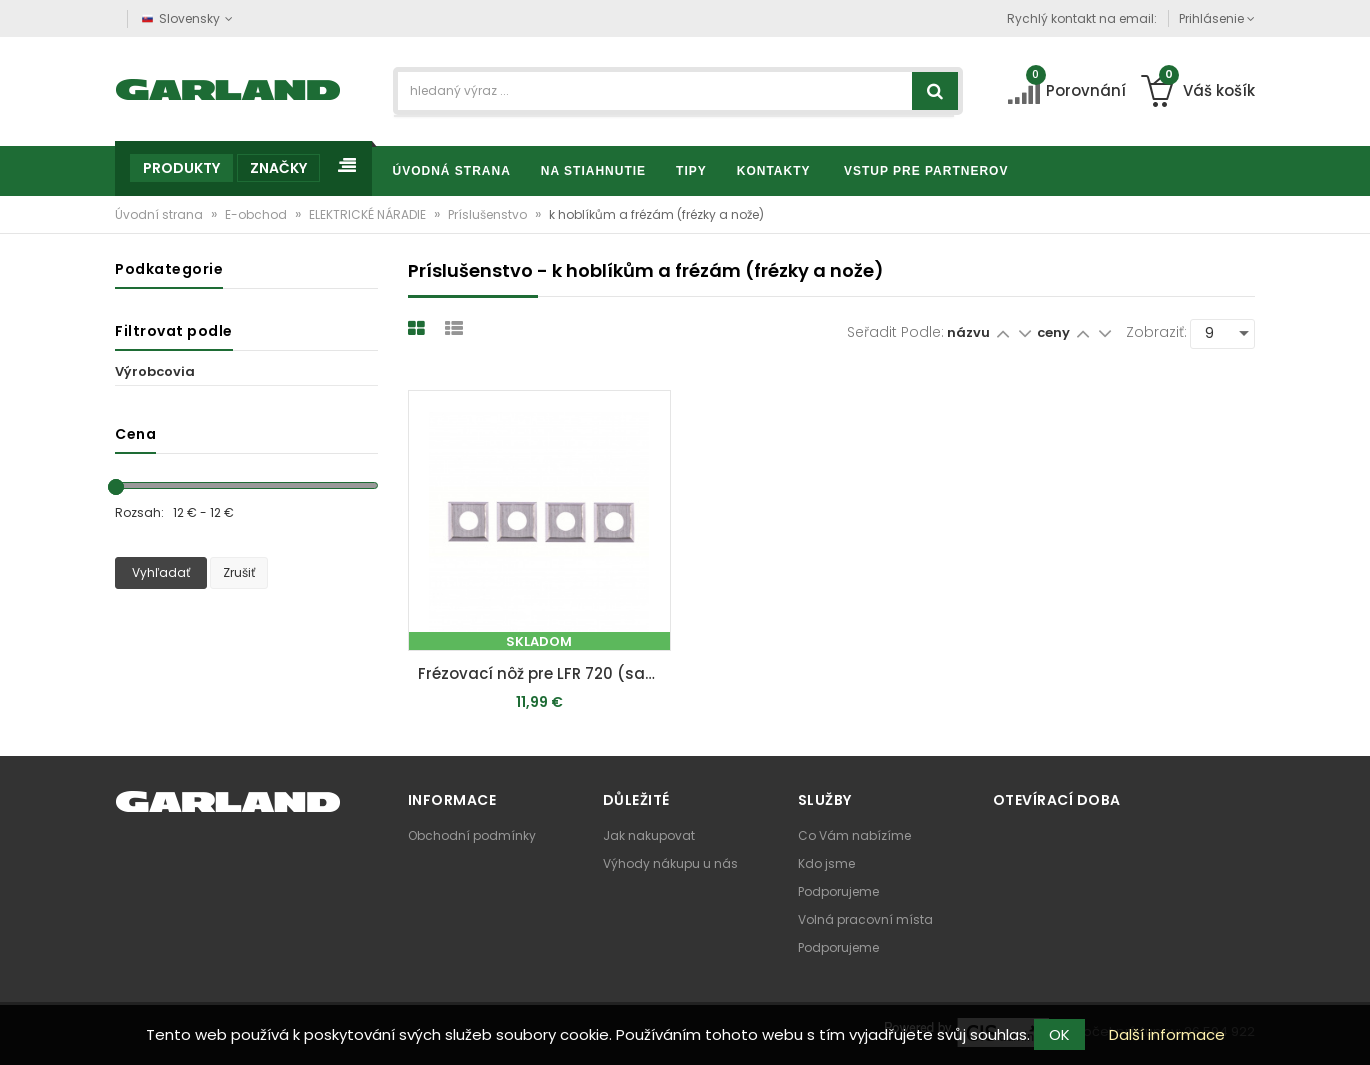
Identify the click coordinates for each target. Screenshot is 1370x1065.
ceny (1055, 332)
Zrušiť (239, 572)
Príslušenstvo (489, 214)
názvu (968, 332)
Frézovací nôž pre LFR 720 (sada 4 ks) (544, 673)
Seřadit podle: (895, 332)
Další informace (1167, 1034)
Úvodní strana (160, 214)
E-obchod (257, 214)
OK (1059, 1034)
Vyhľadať (161, 572)
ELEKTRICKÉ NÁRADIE (369, 214)
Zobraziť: (1156, 332)
